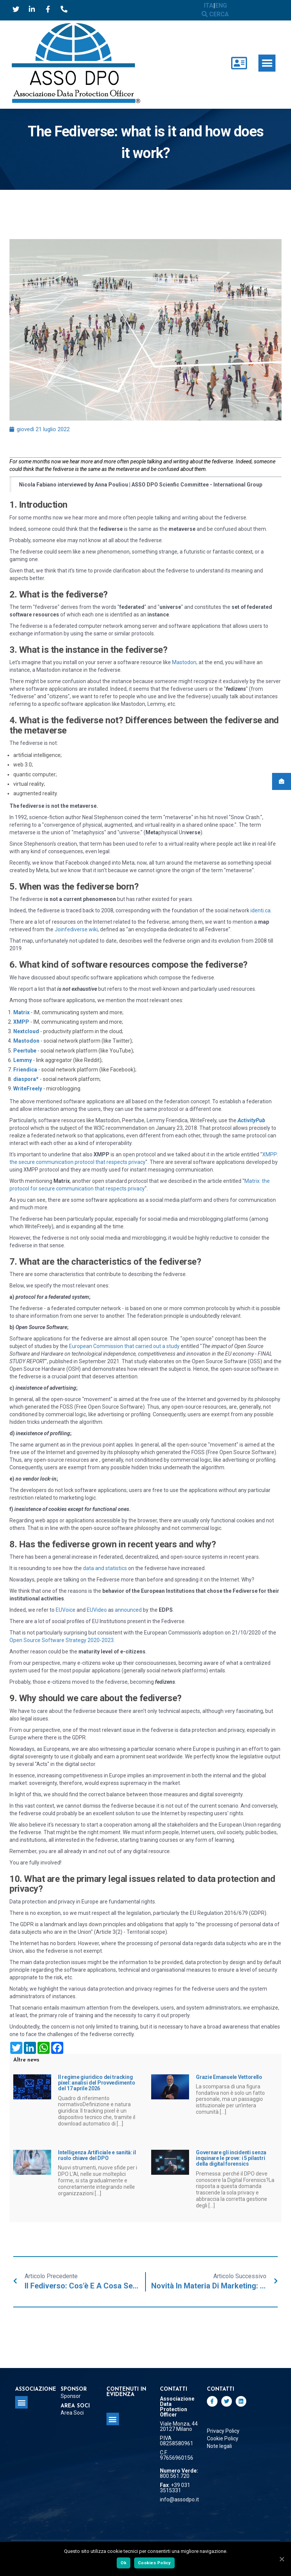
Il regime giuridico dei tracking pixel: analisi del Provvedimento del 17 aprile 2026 (96, 2083)
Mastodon (184, 662)
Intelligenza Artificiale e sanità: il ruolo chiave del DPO (97, 2155)
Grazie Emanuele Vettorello (229, 2077)
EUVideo (97, 1610)
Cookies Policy (154, 2562)
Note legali (219, 2446)
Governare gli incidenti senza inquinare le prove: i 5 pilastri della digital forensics (231, 2158)
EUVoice (65, 1610)
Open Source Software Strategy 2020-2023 (61, 1640)
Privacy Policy (223, 2431)
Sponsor (71, 2396)
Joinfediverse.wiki (76, 929)
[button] (266, 63)
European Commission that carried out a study (124, 1346)
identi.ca (260, 910)
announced (128, 1610)
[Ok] (281, 2559)
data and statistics (105, 1568)
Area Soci (72, 2413)
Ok (123, 2562)
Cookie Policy (222, 2438)
